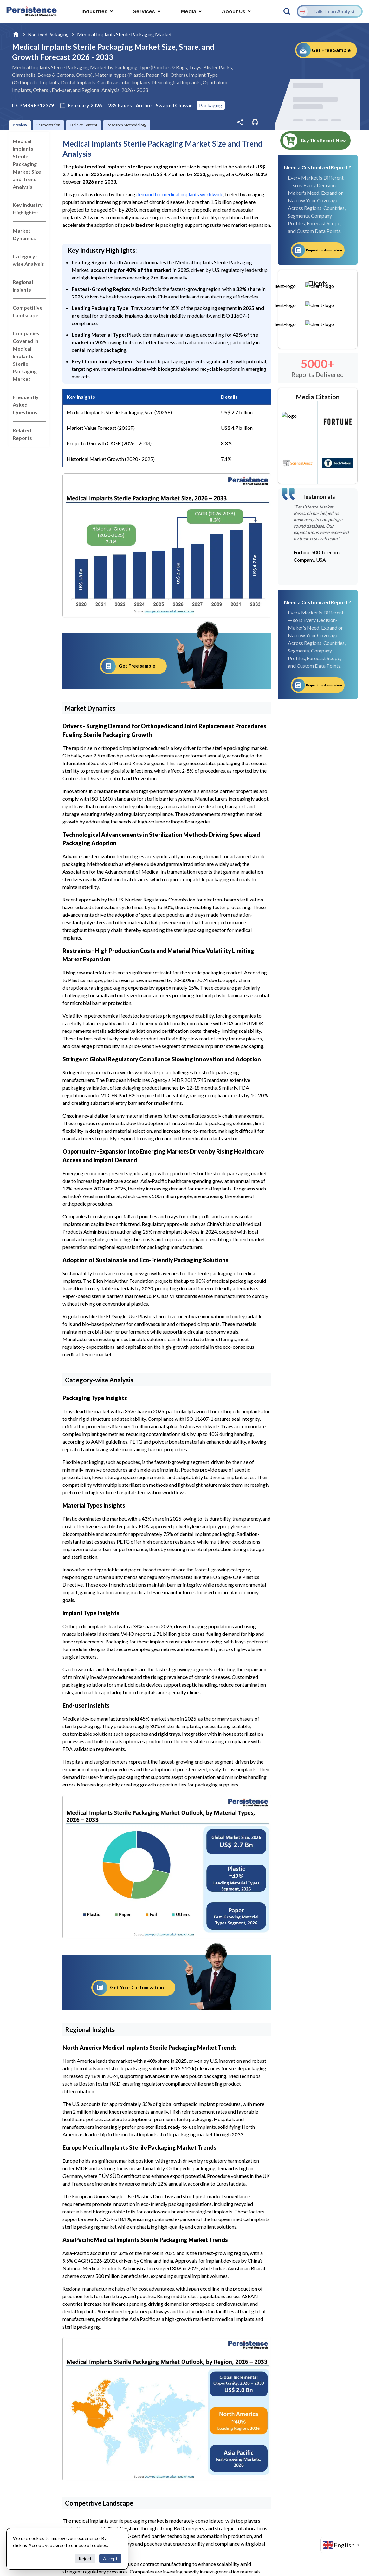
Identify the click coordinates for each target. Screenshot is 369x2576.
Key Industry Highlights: (28, 208)
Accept (110, 2558)
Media (191, 11)
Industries (97, 11)
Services (146, 11)
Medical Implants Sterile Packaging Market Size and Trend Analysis (27, 164)
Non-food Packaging (48, 34)
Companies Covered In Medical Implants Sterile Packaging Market (26, 356)
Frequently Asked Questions (26, 404)
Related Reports (22, 434)
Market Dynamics (24, 234)
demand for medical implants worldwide (179, 194)
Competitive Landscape (27, 311)
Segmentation (48, 124)
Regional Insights (23, 285)
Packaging (210, 105)
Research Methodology (126, 124)
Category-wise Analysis (28, 260)
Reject (85, 2558)
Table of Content (83, 124)
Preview (20, 124)
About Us (236, 11)
